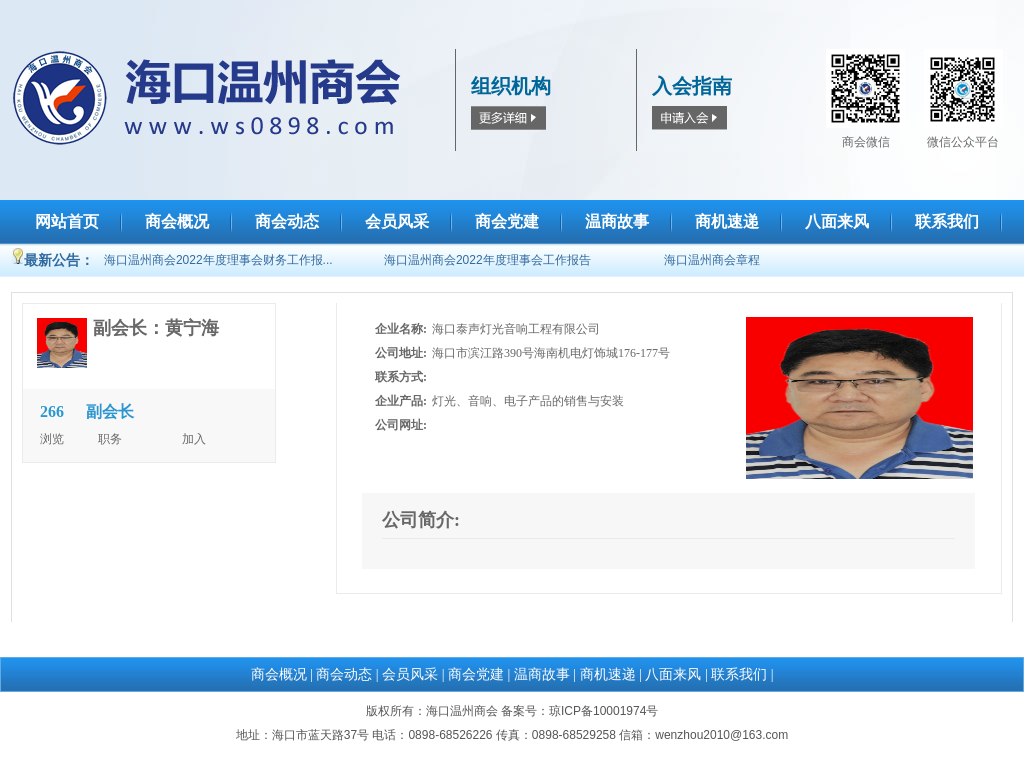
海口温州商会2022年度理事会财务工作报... (218, 260)
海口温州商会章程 (712, 260)
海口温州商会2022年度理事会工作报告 (487, 260)
